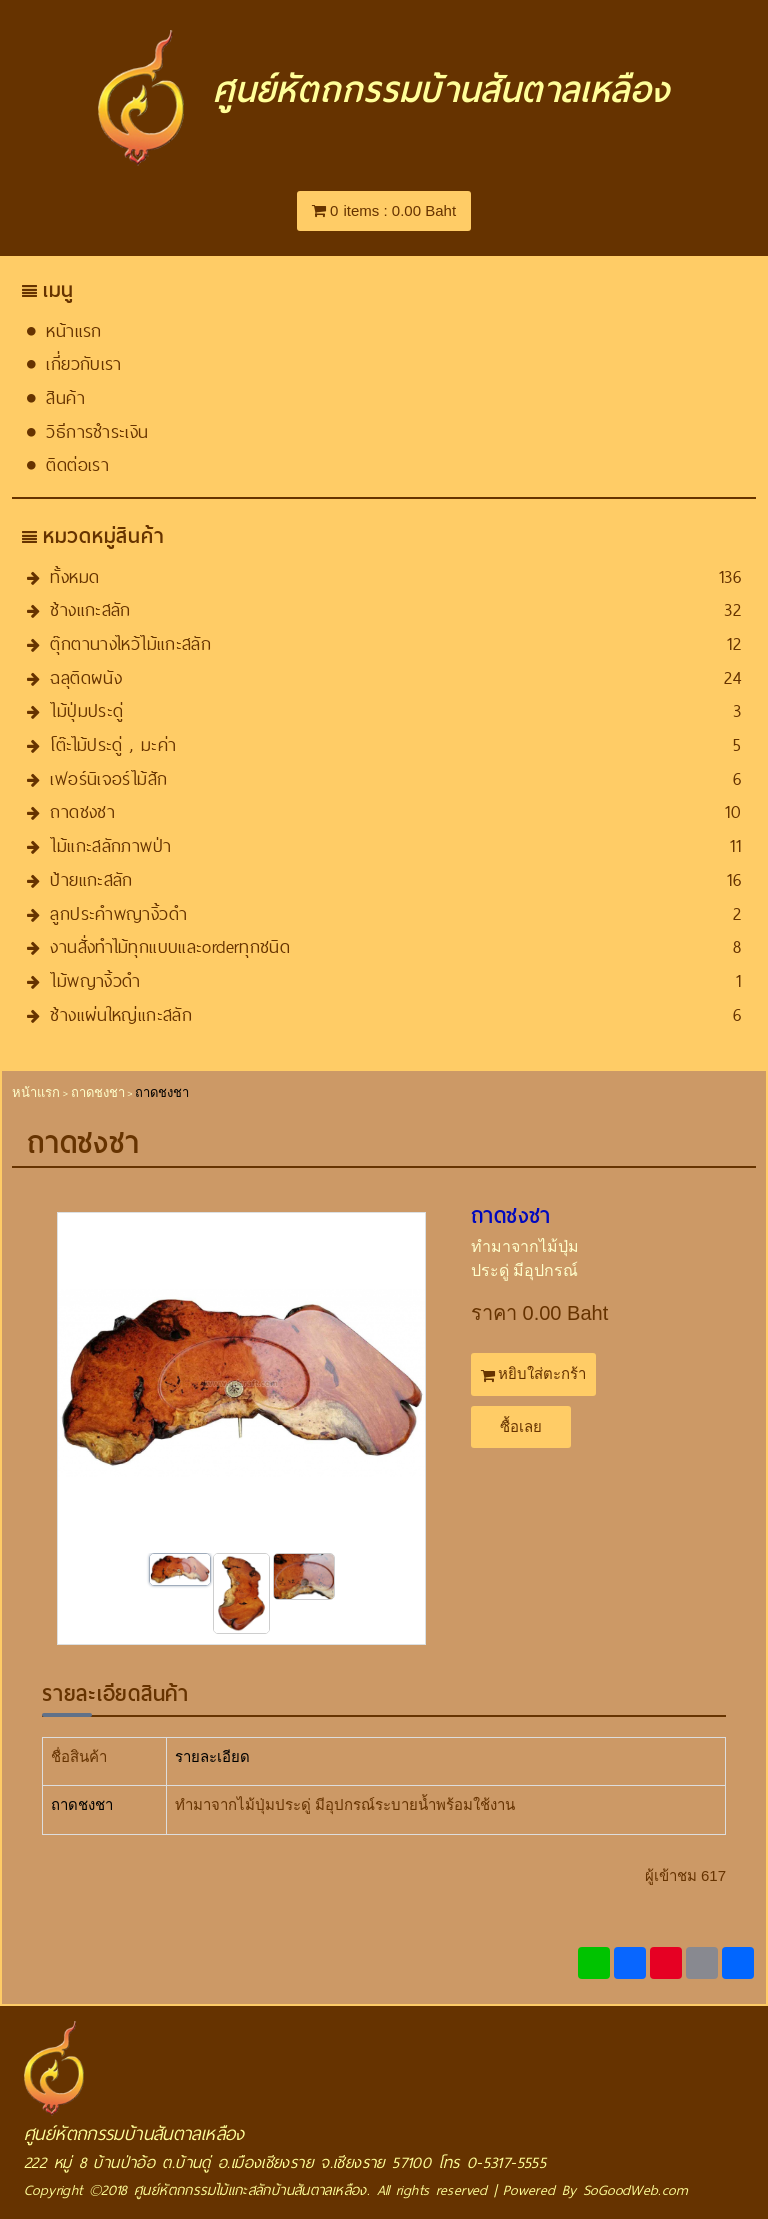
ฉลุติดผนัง (86, 677)
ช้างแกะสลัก (90, 609)
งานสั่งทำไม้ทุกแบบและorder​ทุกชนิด (170, 946)
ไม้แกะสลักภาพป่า (110, 845)
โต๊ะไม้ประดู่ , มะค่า (113, 744)
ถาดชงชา (82, 811)
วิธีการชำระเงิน (97, 431)
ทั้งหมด (74, 576)
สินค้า (65, 397)
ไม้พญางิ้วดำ (95, 980)
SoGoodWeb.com (635, 2190)
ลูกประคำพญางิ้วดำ (118, 913)
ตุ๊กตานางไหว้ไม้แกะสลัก (130, 643)
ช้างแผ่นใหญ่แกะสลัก (121, 1014)
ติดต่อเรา (77, 464)
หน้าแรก (73, 330)
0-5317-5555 (506, 2162)
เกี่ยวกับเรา (83, 363)
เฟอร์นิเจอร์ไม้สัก (108, 778)
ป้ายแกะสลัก (91, 879)
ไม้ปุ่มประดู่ (86, 710)
